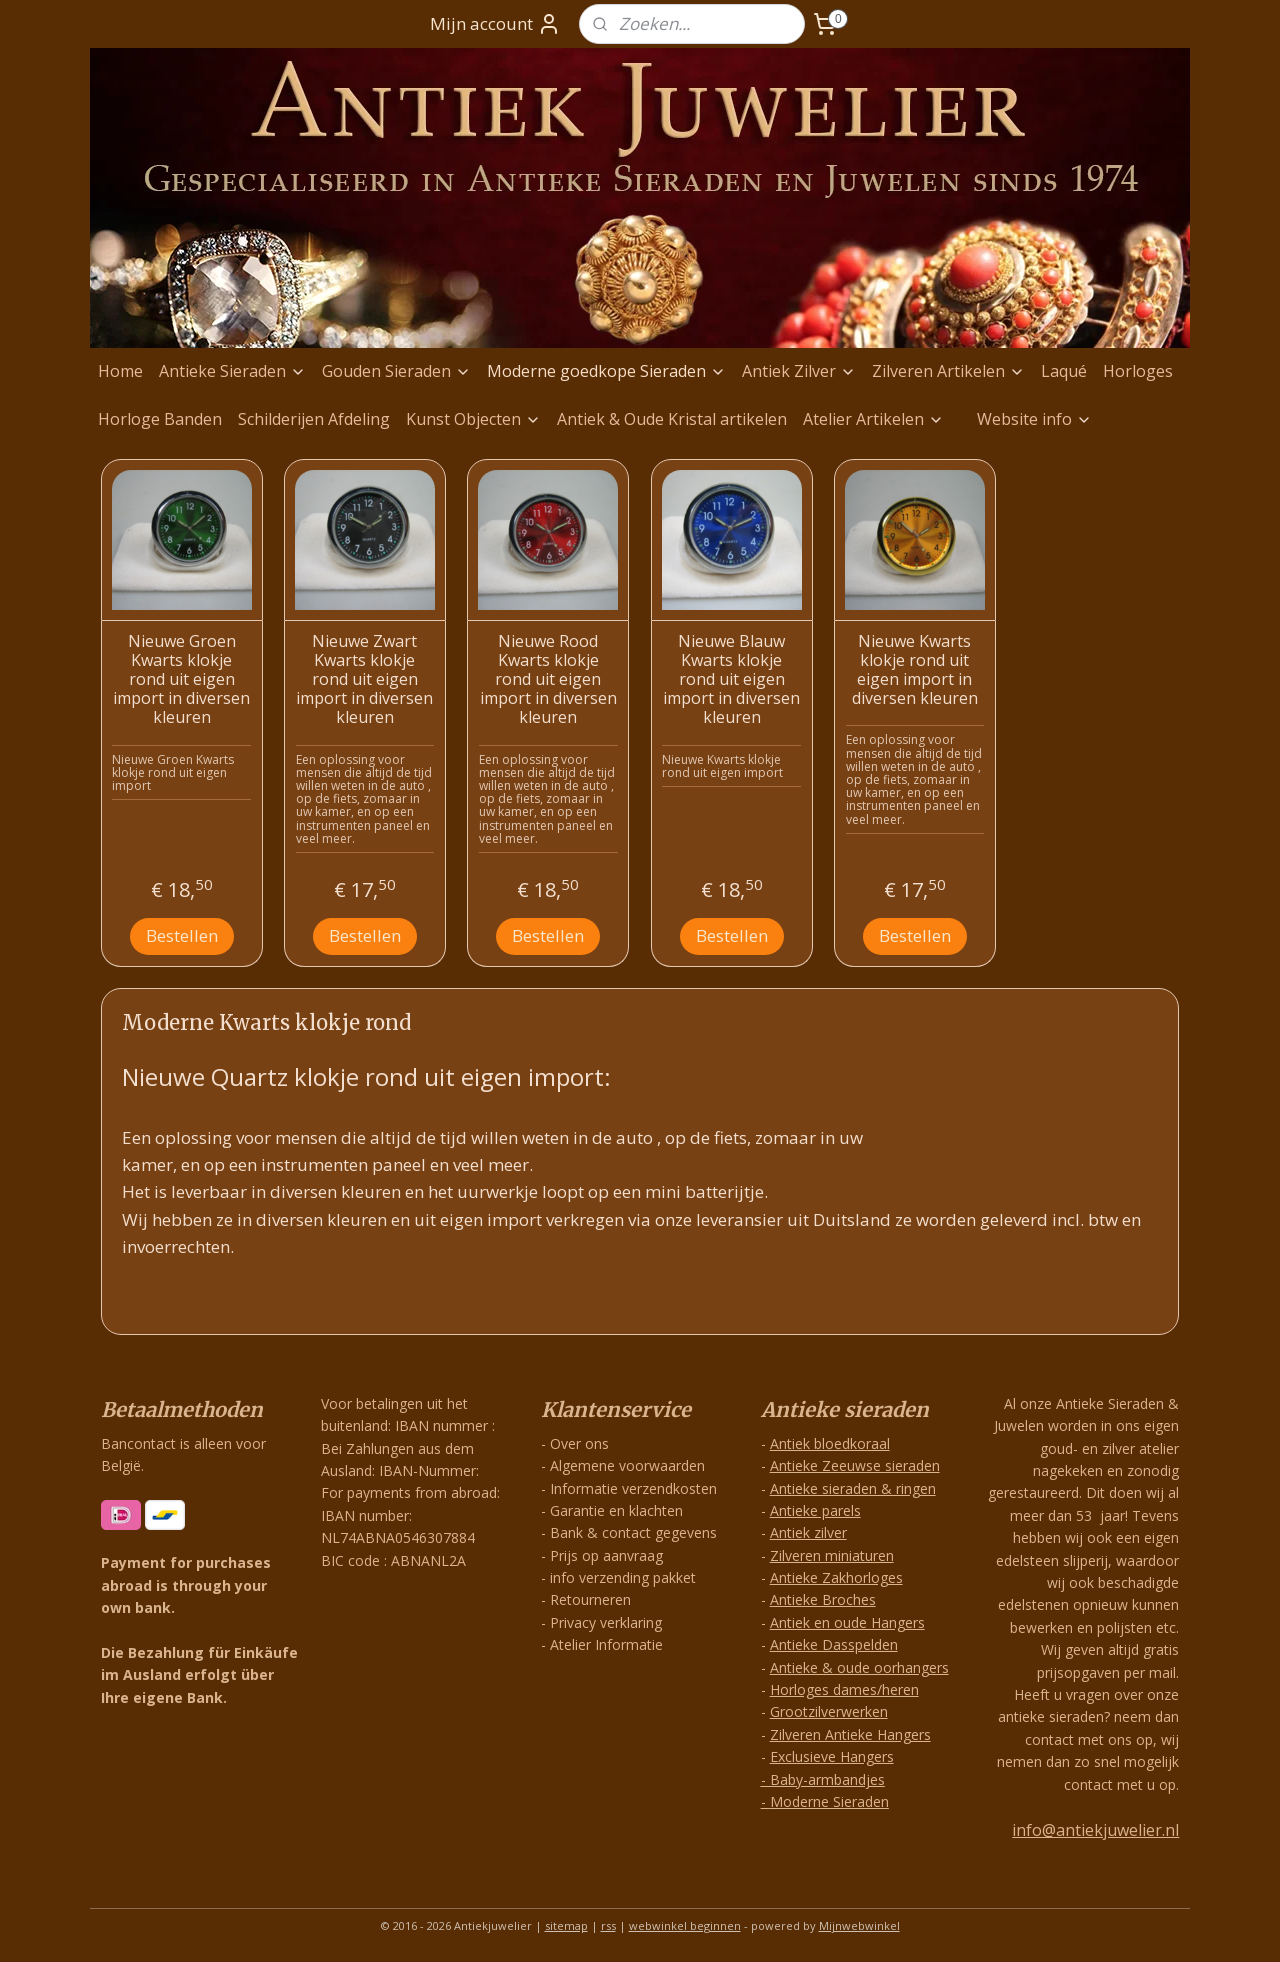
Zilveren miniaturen (832, 1555)
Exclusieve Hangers (832, 1756)
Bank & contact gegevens (633, 1532)
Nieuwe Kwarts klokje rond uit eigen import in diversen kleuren (915, 670)
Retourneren (590, 1599)
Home (120, 371)
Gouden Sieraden (396, 371)
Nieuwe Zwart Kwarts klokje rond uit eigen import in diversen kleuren (364, 680)
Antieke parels (815, 1510)
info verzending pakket (623, 1577)
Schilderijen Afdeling (314, 419)
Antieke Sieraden (232, 371)
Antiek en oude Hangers (847, 1622)
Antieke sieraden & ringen (853, 1488)
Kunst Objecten (473, 419)
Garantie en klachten (616, 1510)
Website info (1034, 419)
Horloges (1138, 371)
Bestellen (182, 935)
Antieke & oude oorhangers (859, 1667)
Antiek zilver (808, 1532)
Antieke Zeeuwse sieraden (855, 1465)
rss (608, 1925)
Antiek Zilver (799, 371)
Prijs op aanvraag (606, 1555)
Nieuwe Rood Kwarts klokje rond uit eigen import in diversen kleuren (548, 680)
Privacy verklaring (606, 1622)
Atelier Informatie (606, 1644)
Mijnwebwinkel (859, 1925)
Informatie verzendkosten (633, 1488)
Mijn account (495, 24)
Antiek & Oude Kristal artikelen (672, 419)
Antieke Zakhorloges (836, 1577)
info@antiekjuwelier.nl (1095, 1830)
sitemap (566, 1925)
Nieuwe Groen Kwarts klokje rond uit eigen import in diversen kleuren (181, 680)
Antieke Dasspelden (834, 1644)
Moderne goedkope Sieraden (606, 371)
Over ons (579, 1443)
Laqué (1064, 371)
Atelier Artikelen (873, 419)
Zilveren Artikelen (948, 371)
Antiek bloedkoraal (830, 1443)
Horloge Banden (160, 419)
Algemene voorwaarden (627, 1465)
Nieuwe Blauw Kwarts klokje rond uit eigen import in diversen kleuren (731, 680)
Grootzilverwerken (829, 1711)
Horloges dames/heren (844, 1689)
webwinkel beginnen (685, 1925)
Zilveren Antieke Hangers (850, 1734)
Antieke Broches (823, 1599)
